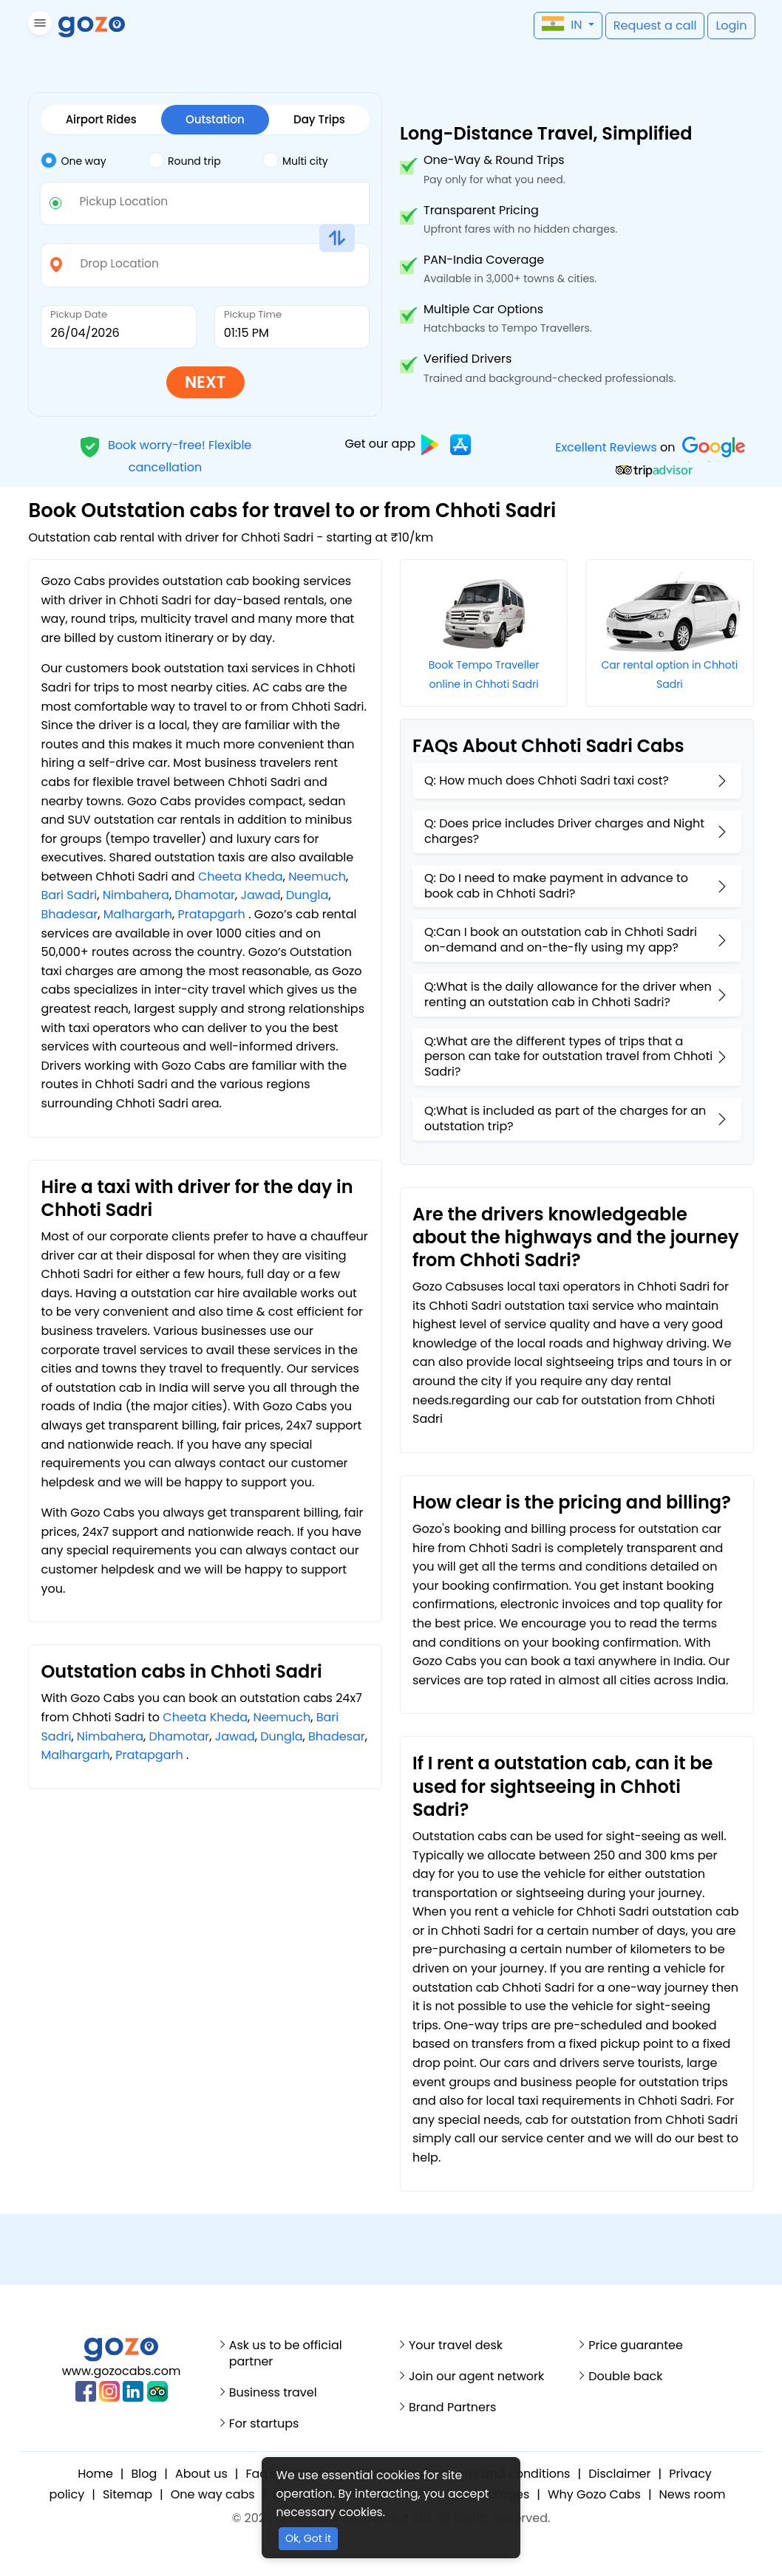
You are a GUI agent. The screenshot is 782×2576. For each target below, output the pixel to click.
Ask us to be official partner (285, 2353)
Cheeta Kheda (240, 876)
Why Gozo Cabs (594, 2494)
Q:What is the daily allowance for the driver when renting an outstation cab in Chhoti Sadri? (568, 994)
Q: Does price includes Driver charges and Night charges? (564, 831)
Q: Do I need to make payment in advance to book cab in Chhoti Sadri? (556, 886)
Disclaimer (619, 2473)
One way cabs (213, 2494)
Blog (144, 2473)
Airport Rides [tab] (101, 119)
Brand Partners (452, 2407)
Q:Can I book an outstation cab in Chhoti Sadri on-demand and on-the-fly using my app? (560, 939)
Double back (625, 2376)
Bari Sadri (69, 894)
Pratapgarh (211, 914)
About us (201, 2473)
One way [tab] (73, 159)
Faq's (260, 2473)
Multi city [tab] (295, 159)
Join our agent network (476, 2376)
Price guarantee (635, 2345)
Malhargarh (137, 914)
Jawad (261, 894)
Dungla (307, 894)
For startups (264, 2424)
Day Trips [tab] (319, 119)
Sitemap (127, 2494)
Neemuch (317, 876)
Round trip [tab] (184, 159)
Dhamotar (204, 894)
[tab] (94, 161)
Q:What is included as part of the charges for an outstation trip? (565, 1118)
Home (95, 2473)
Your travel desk (456, 2345)
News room (692, 2494)
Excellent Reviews (607, 447)
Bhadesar (69, 914)
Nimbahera (136, 894)
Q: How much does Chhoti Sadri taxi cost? (546, 780)
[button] (38, 25)
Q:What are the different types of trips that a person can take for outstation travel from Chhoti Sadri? (568, 1057)
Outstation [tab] (215, 119)
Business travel (273, 2393)
